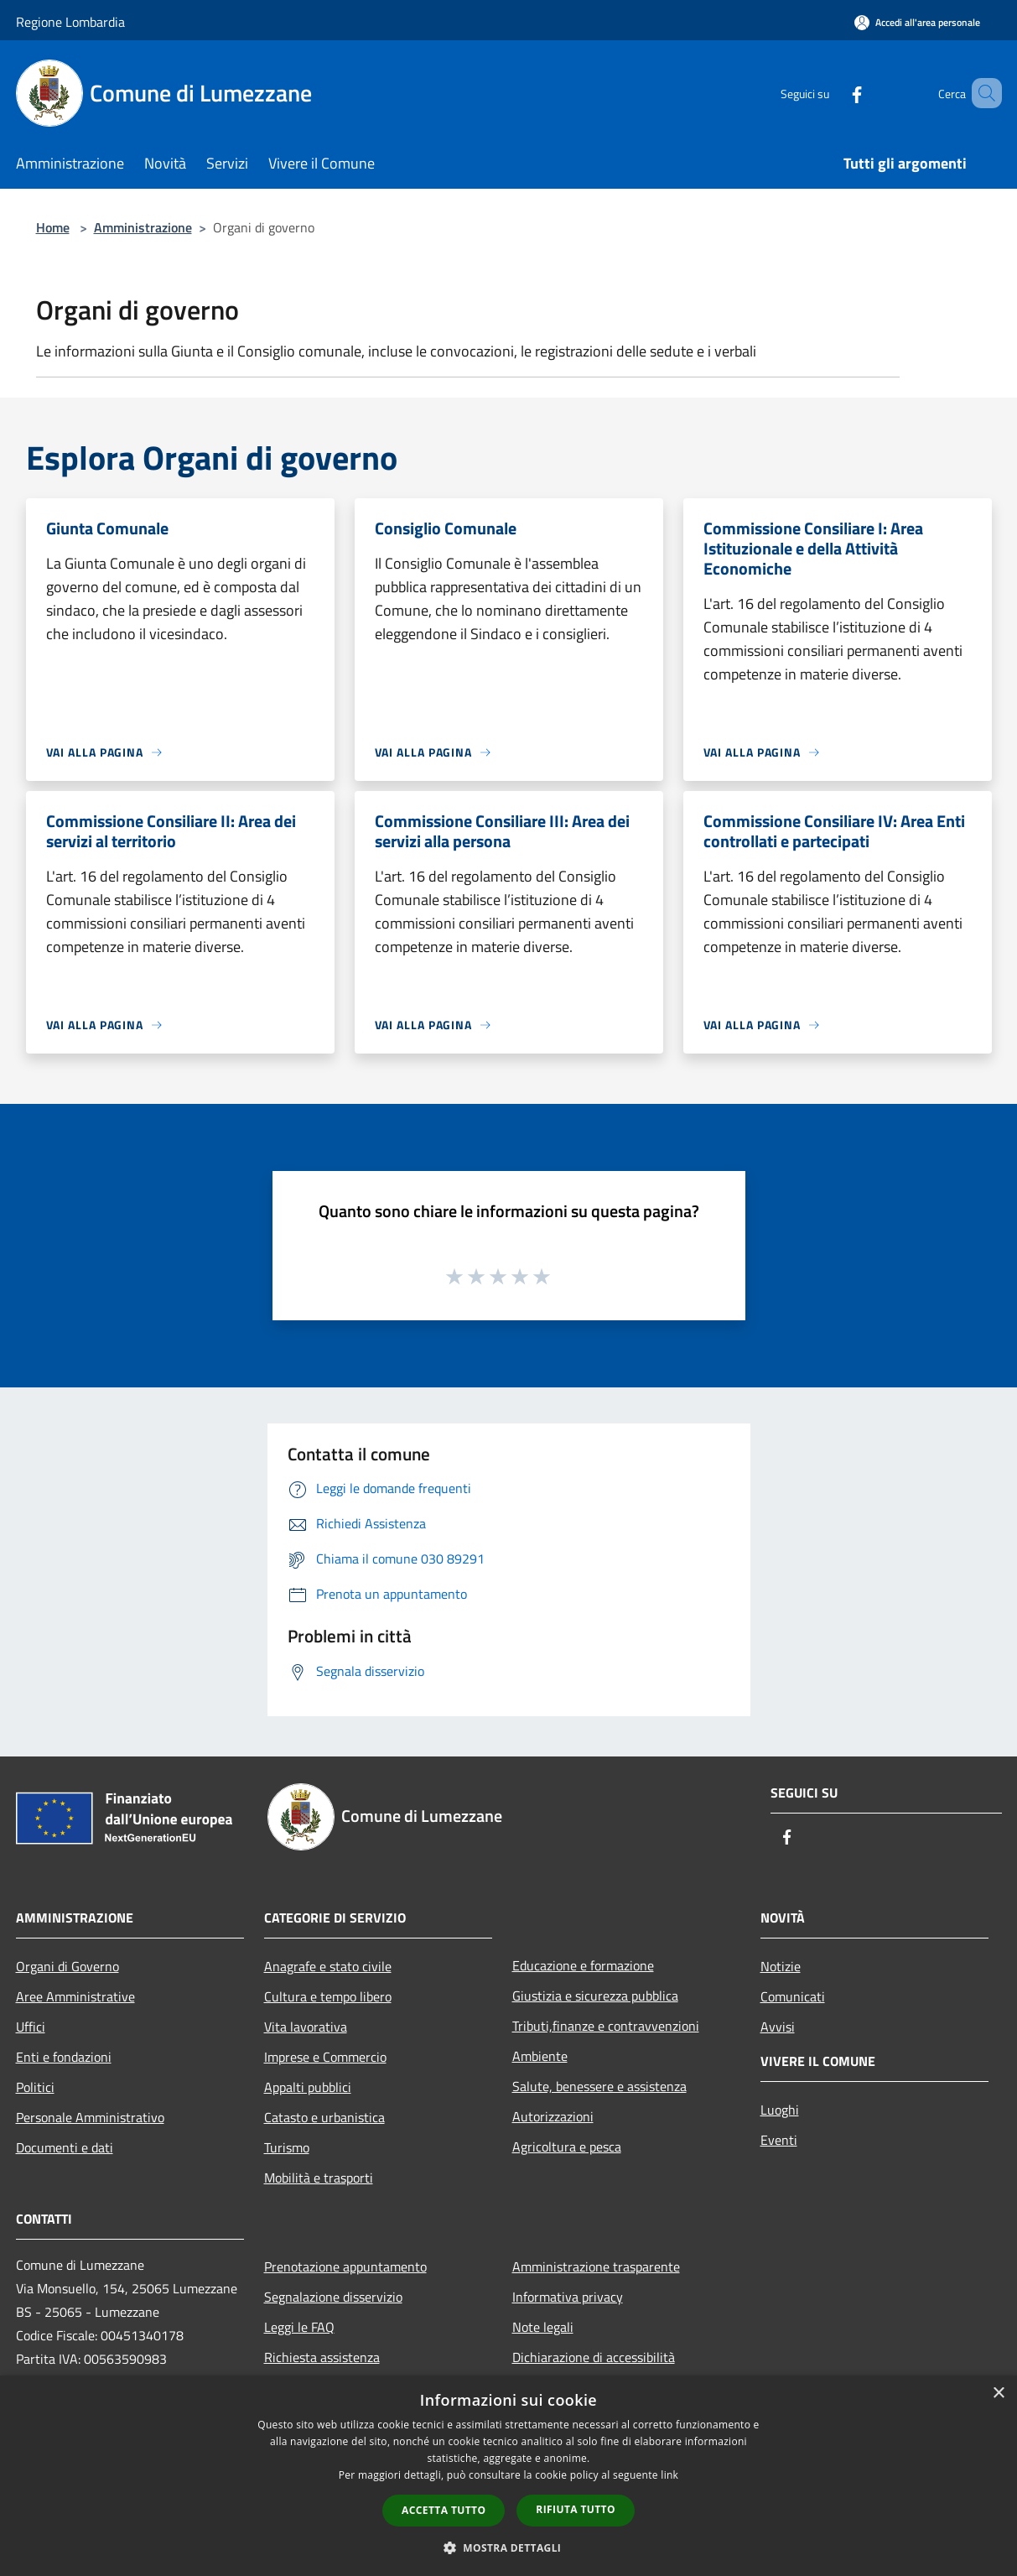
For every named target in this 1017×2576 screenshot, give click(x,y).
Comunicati (792, 1996)
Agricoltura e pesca (566, 2146)
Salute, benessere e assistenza (599, 2086)
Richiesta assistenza (322, 2357)
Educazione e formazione (583, 1965)
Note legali (542, 2327)
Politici (35, 2087)
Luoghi (779, 2110)
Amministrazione (143, 227)
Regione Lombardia (70, 22)
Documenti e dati (64, 2147)
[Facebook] (832, 92)
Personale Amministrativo (90, 2117)
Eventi (778, 2140)
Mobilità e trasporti (318, 2177)
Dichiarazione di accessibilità (593, 2357)
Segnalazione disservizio (333, 2297)
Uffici (30, 2027)
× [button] (998, 2393)
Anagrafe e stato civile (328, 1966)
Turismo (286, 2147)
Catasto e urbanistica (324, 2117)
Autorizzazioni (553, 2116)
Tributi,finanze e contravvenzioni (605, 2026)
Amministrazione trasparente (596, 2266)
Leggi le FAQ (299, 2327)
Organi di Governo (67, 1966)
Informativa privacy (567, 2297)
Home (53, 227)
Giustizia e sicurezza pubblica (595, 1995)
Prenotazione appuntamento (345, 2266)
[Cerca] (982, 93)
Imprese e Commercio (325, 2057)
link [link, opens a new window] (669, 2475)
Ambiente (540, 2056)
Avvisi (777, 2027)
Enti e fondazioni (64, 2057)
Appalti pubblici (307, 2087)
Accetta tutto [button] (443, 2510)
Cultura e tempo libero (328, 1996)
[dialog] (508, 2476)
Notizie (780, 1966)
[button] (509, 2547)
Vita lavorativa (305, 2027)
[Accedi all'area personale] (917, 22)
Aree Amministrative (75, 1996)
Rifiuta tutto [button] (575, 2509)
